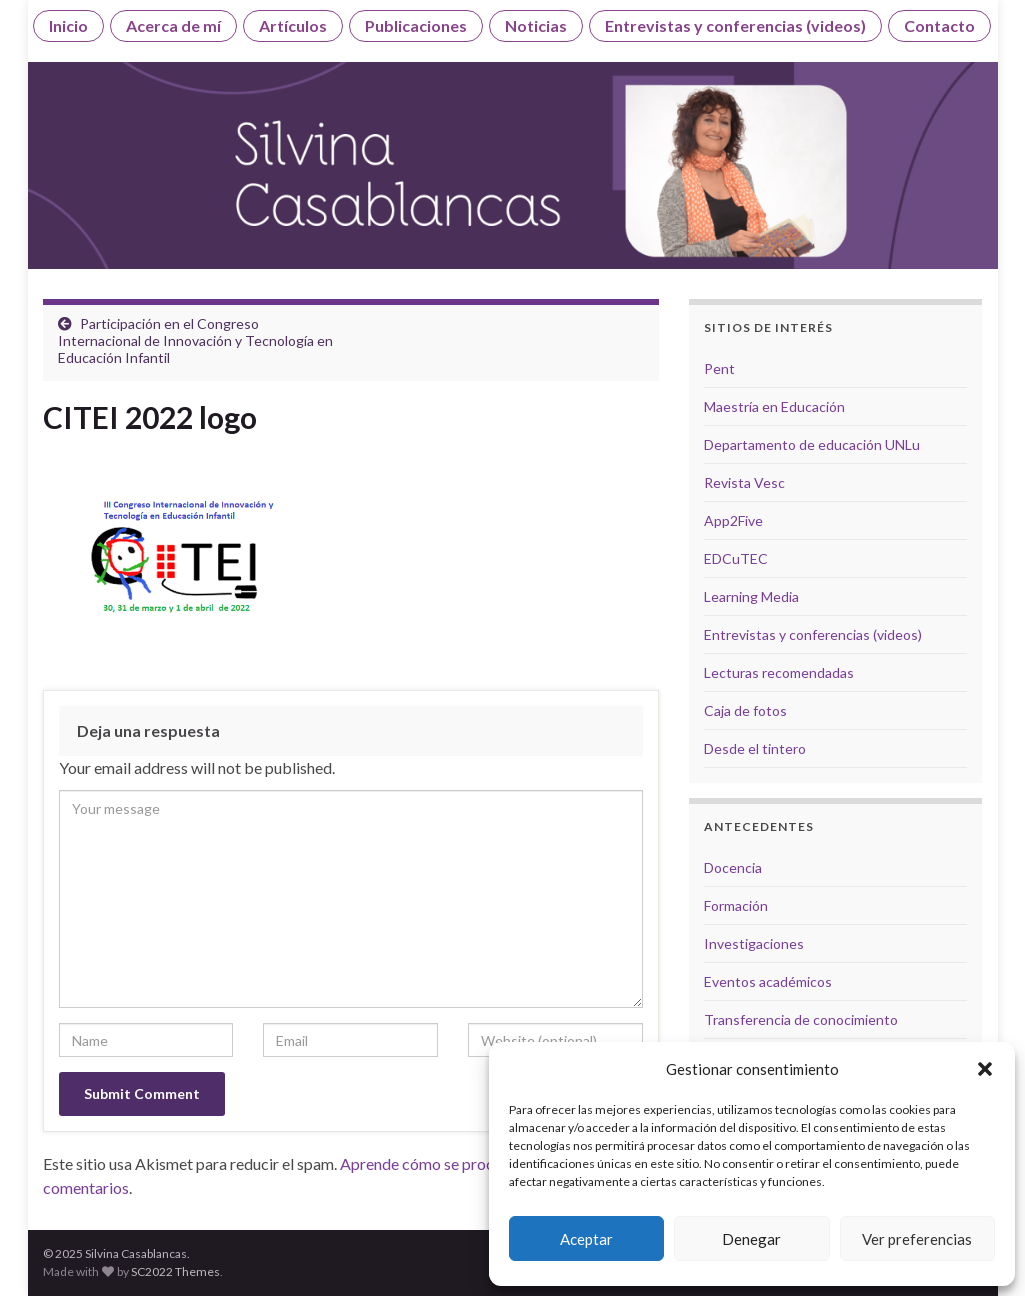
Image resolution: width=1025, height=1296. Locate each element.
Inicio (68, 25)
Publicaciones (416, 25)
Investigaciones (754, 943)
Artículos (293, 25)
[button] (985, 1069)
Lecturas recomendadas (779, 672)
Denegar (751, 1239)
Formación (736, 905)
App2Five (733, 520)
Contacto (939, 25)
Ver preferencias (917, 1239)
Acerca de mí (173, 25)
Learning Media (751, 596)
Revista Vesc (744, 482)
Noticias (536, 25)
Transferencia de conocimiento (801, 1019)
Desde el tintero (755, 748)
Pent (719, 368)
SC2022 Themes (175, 1271)
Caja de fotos (745, 710)
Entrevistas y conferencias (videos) (735, 25)
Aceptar (586, 1239)
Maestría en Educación (774, 406)
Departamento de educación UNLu (812, 444)
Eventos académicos (768, 981)
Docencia (733, 867)
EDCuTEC (736, 558)
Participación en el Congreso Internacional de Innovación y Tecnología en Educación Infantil (195, 340)
